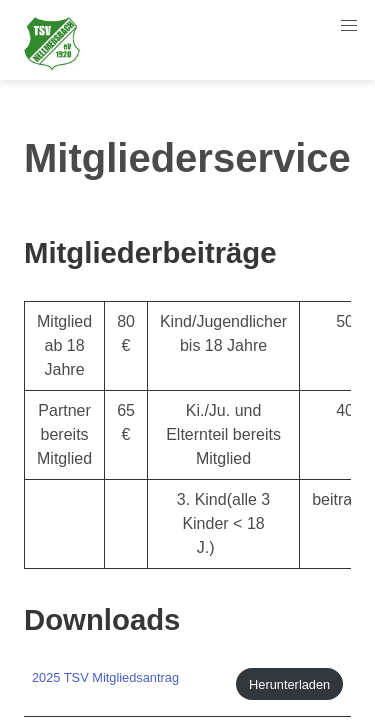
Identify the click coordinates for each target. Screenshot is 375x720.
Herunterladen (289, 684)
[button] (349, 26)
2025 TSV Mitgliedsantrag (105, 677)
